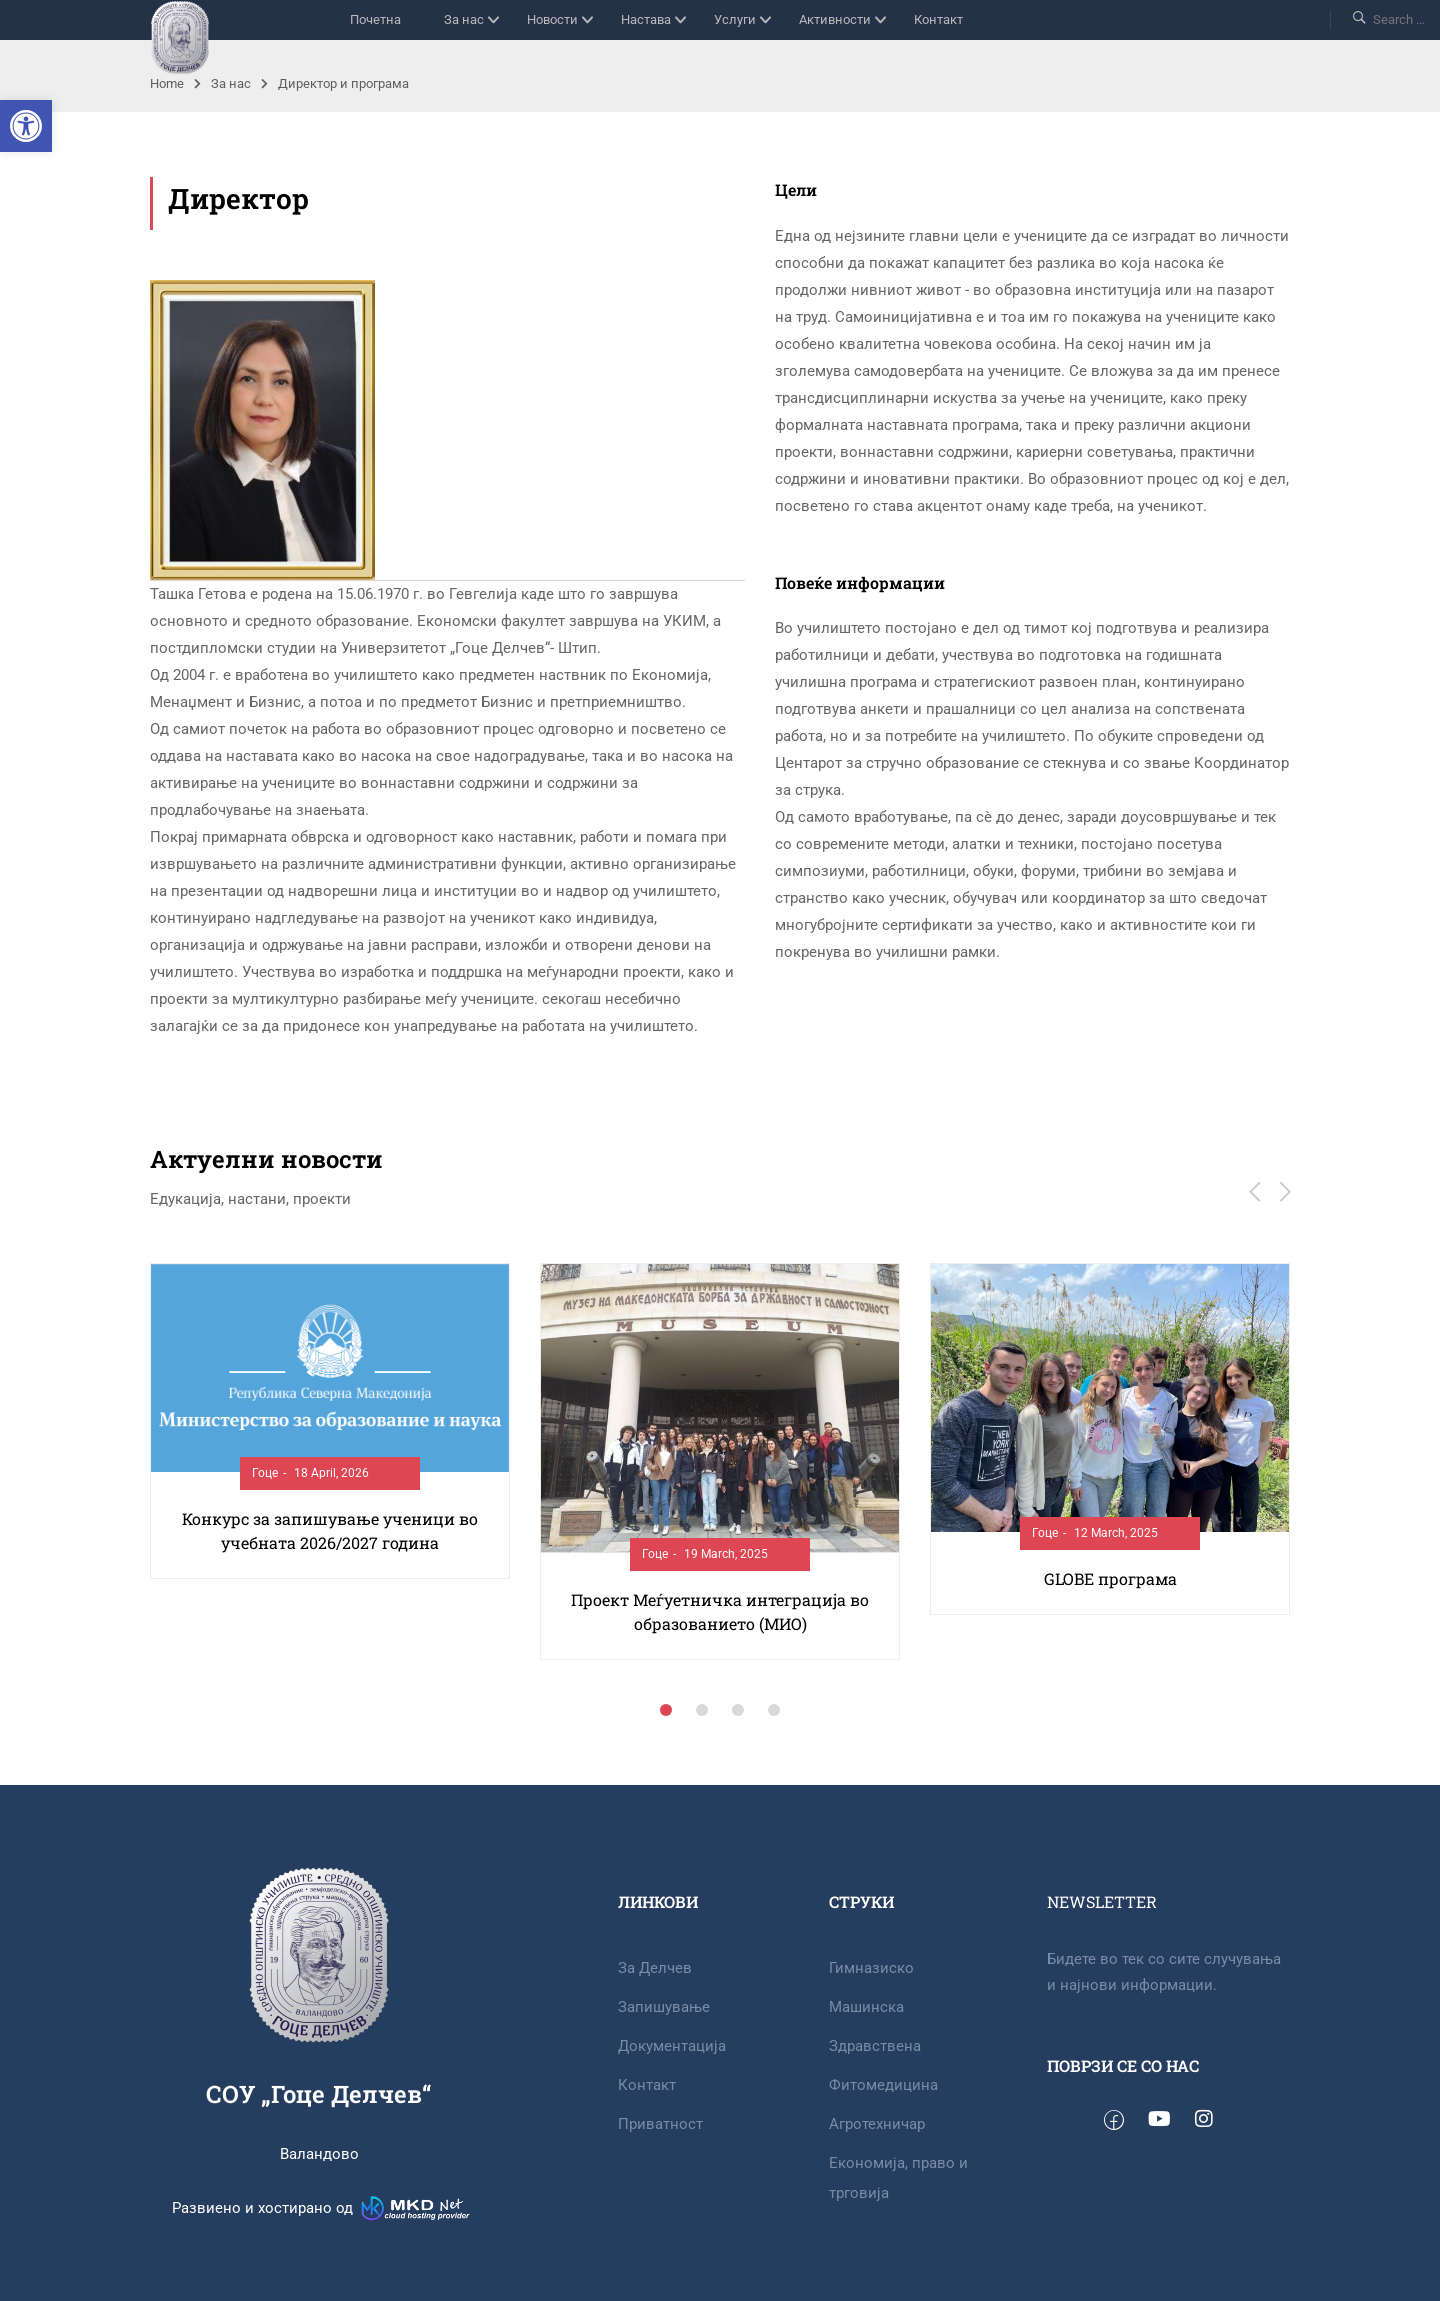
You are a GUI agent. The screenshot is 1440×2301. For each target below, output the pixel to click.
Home (167, 83)
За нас (464, 19)
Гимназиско (871, 1968)
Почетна (375, 19)
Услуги (735, 19)
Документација (672, 2046)
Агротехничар (877, 2124)
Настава (646, 19)
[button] (26, 126)
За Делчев (655, 1968)
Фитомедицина (883, 2085)
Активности (835, 19)
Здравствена (875, 2046)
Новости (552, 19)
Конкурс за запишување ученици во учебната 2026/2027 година (330, 1530)
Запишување (664, 2007)
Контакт (938, 19)
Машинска (866, 2007)
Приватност (660, 2124)
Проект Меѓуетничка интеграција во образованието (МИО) (720, 1611)
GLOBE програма (1110, 1578)
